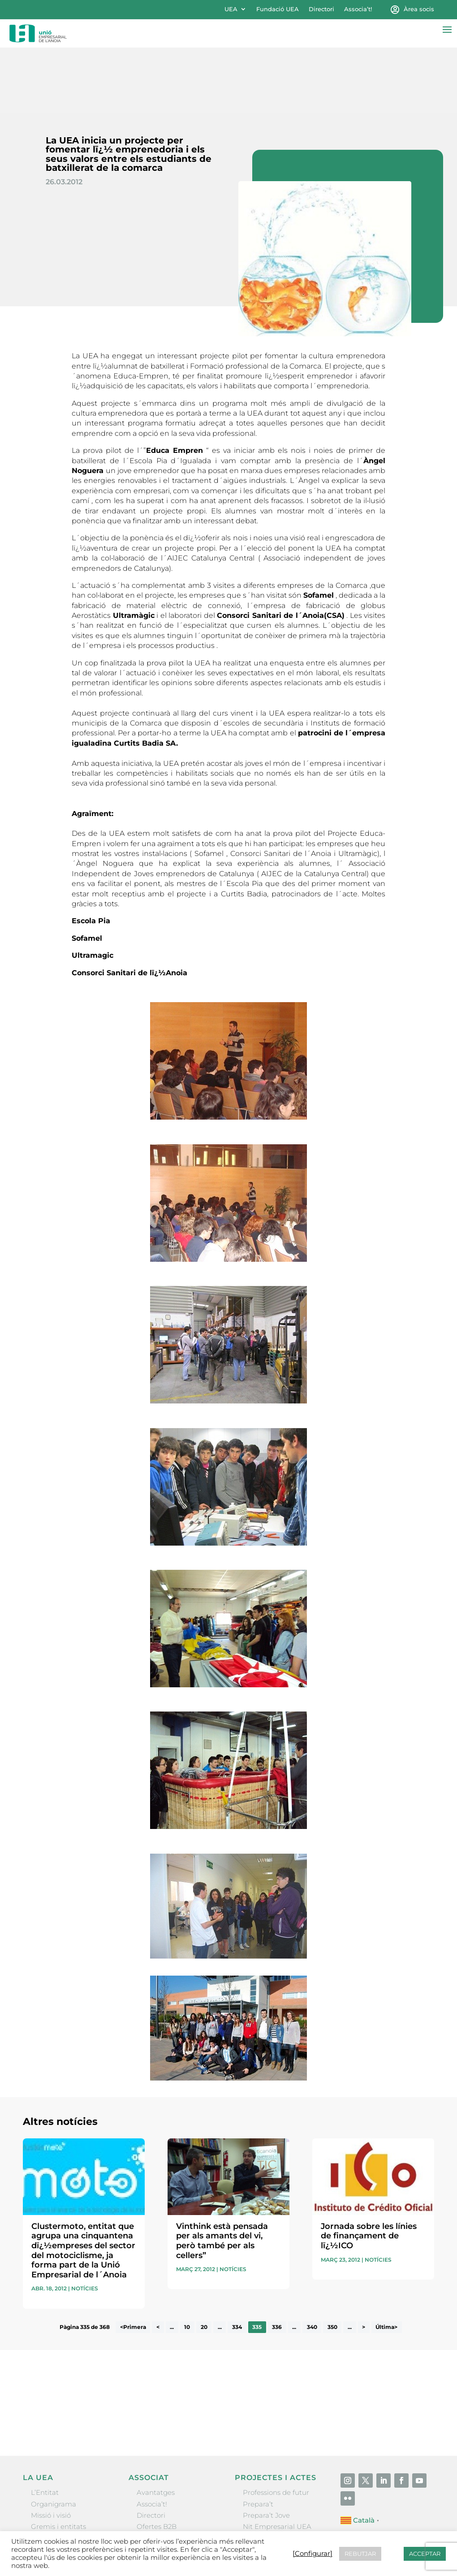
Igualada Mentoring (276, 2495)
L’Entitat (45, 2428)
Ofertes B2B (157, 2461)
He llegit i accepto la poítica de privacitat (337, 2343)
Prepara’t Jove (266, 2450)
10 (187, 2262)
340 (312, 2262)
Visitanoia (259, 2506)
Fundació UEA (277, 9)
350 (332, 2262)
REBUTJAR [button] (360, 2553)
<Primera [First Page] (133, 2262)
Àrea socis (419, 9)
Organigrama (53, 2439)
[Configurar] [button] (312, 2554)
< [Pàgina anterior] (158, 2262)
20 (204, 2262)
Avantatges (156, 2428)
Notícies (84, 2223)
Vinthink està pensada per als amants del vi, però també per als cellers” (222, 2175)
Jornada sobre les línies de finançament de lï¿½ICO (369, 2170)
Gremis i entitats (58, 2461)
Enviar (413, 2358)
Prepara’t (258, 2439)
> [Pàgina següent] (363, 2262)
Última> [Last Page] (386, 2262)
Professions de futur (276, 2428)
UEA (230, 9)
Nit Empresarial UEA (277, 2461)
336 (277, 2262)
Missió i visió (51, 2450)
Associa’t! (358, 9)
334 (237, 2262)
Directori (321, 9)
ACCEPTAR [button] (424, 2553)
